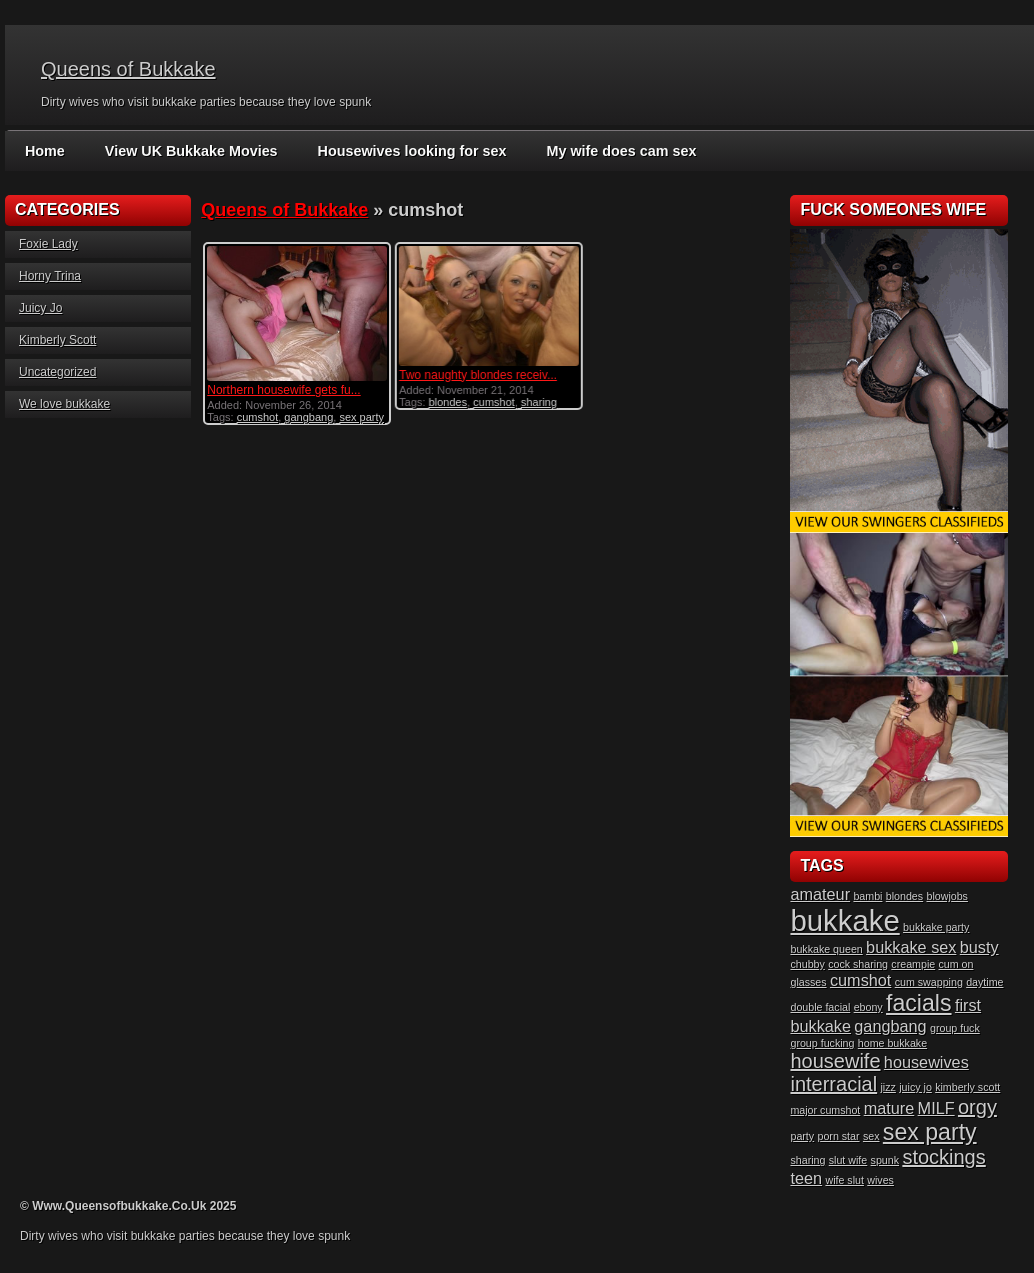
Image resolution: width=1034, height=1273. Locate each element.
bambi (867, 896)
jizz (888, 1087)
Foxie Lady (48, 244)
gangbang (308, 417)
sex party (361, 417)
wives (880, 1180)
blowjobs (946, 896)
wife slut (844, 1180)
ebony (868, 1007)
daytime (984, 982)
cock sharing (858, 964)
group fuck (955, 1028)
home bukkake (892, 1043)
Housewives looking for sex (405, 151)
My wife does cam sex (610, 151)
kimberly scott (967, 1087)
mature (889, 1108)
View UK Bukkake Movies (188, 151)
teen (806, 1178)
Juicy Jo (40, 308)
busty (979, 947)
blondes (447, 402)
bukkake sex (911, 947)
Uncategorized (57, 372)
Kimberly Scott (57, 340)
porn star (839, 1136)
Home (44, 151)
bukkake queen (826, 949)
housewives (926, 1062)
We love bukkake (64, 404)
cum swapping (929, 982)
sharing (539, 402)
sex (871, 1136)
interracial (833, 1084)
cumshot (258, 417)
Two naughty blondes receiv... (478, 375)
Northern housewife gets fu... (283, 390)
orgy (977, 1107)
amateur (820, 894)
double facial (820, 1007)
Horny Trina (50, 276)
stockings (943, 1157)
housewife (835, 1061)
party (802, 1136)
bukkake (844, 920)
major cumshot (825, 1110)
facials (919, 1003)
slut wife (848, 1160)
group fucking (822, 1043)
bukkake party (936, 927)
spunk (885, 1160)
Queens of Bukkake (128, 69)
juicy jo (915, 1087)
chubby (807, 964)
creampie (913, 964)
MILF (936, 1108)
